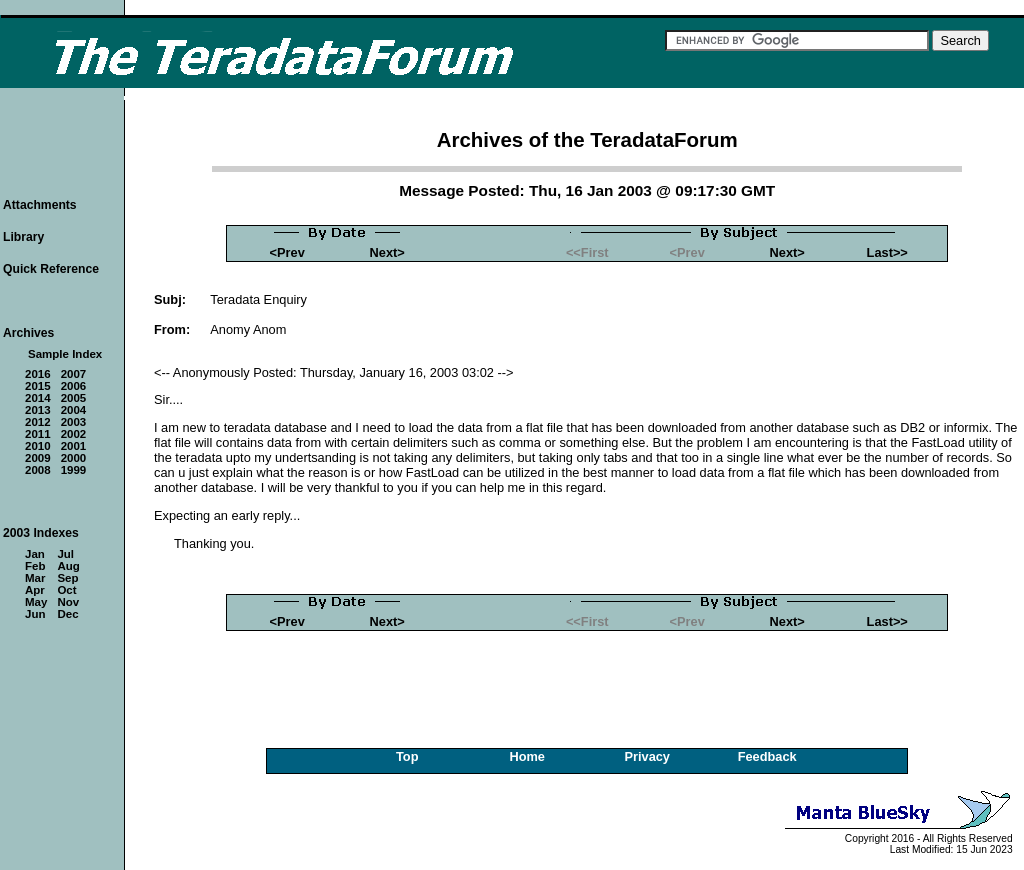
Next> (387, 252)
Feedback (767, 756)
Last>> (887, 252)
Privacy (647, 756)
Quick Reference (51, 269)
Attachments (40, 205)
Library (23, 237)
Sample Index (65, 354)
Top (407, 756)
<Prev (287, 252)
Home (527, 756)
